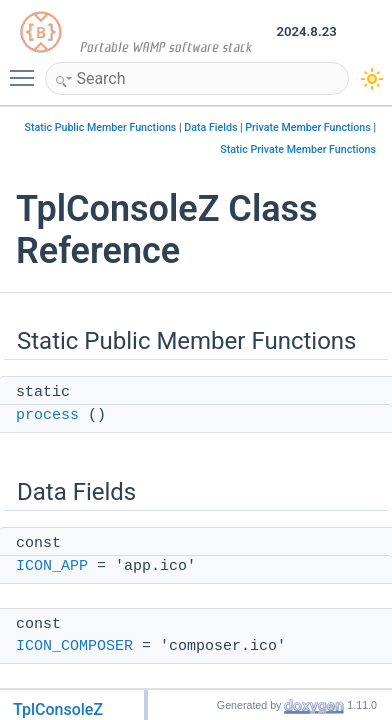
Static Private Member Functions (298, 149)
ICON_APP (52, 566)
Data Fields (210, 127)
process (47, 415)
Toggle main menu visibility (27, 69)
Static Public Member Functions (100, 127)
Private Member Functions (307, 127)
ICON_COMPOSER (74, 646)
